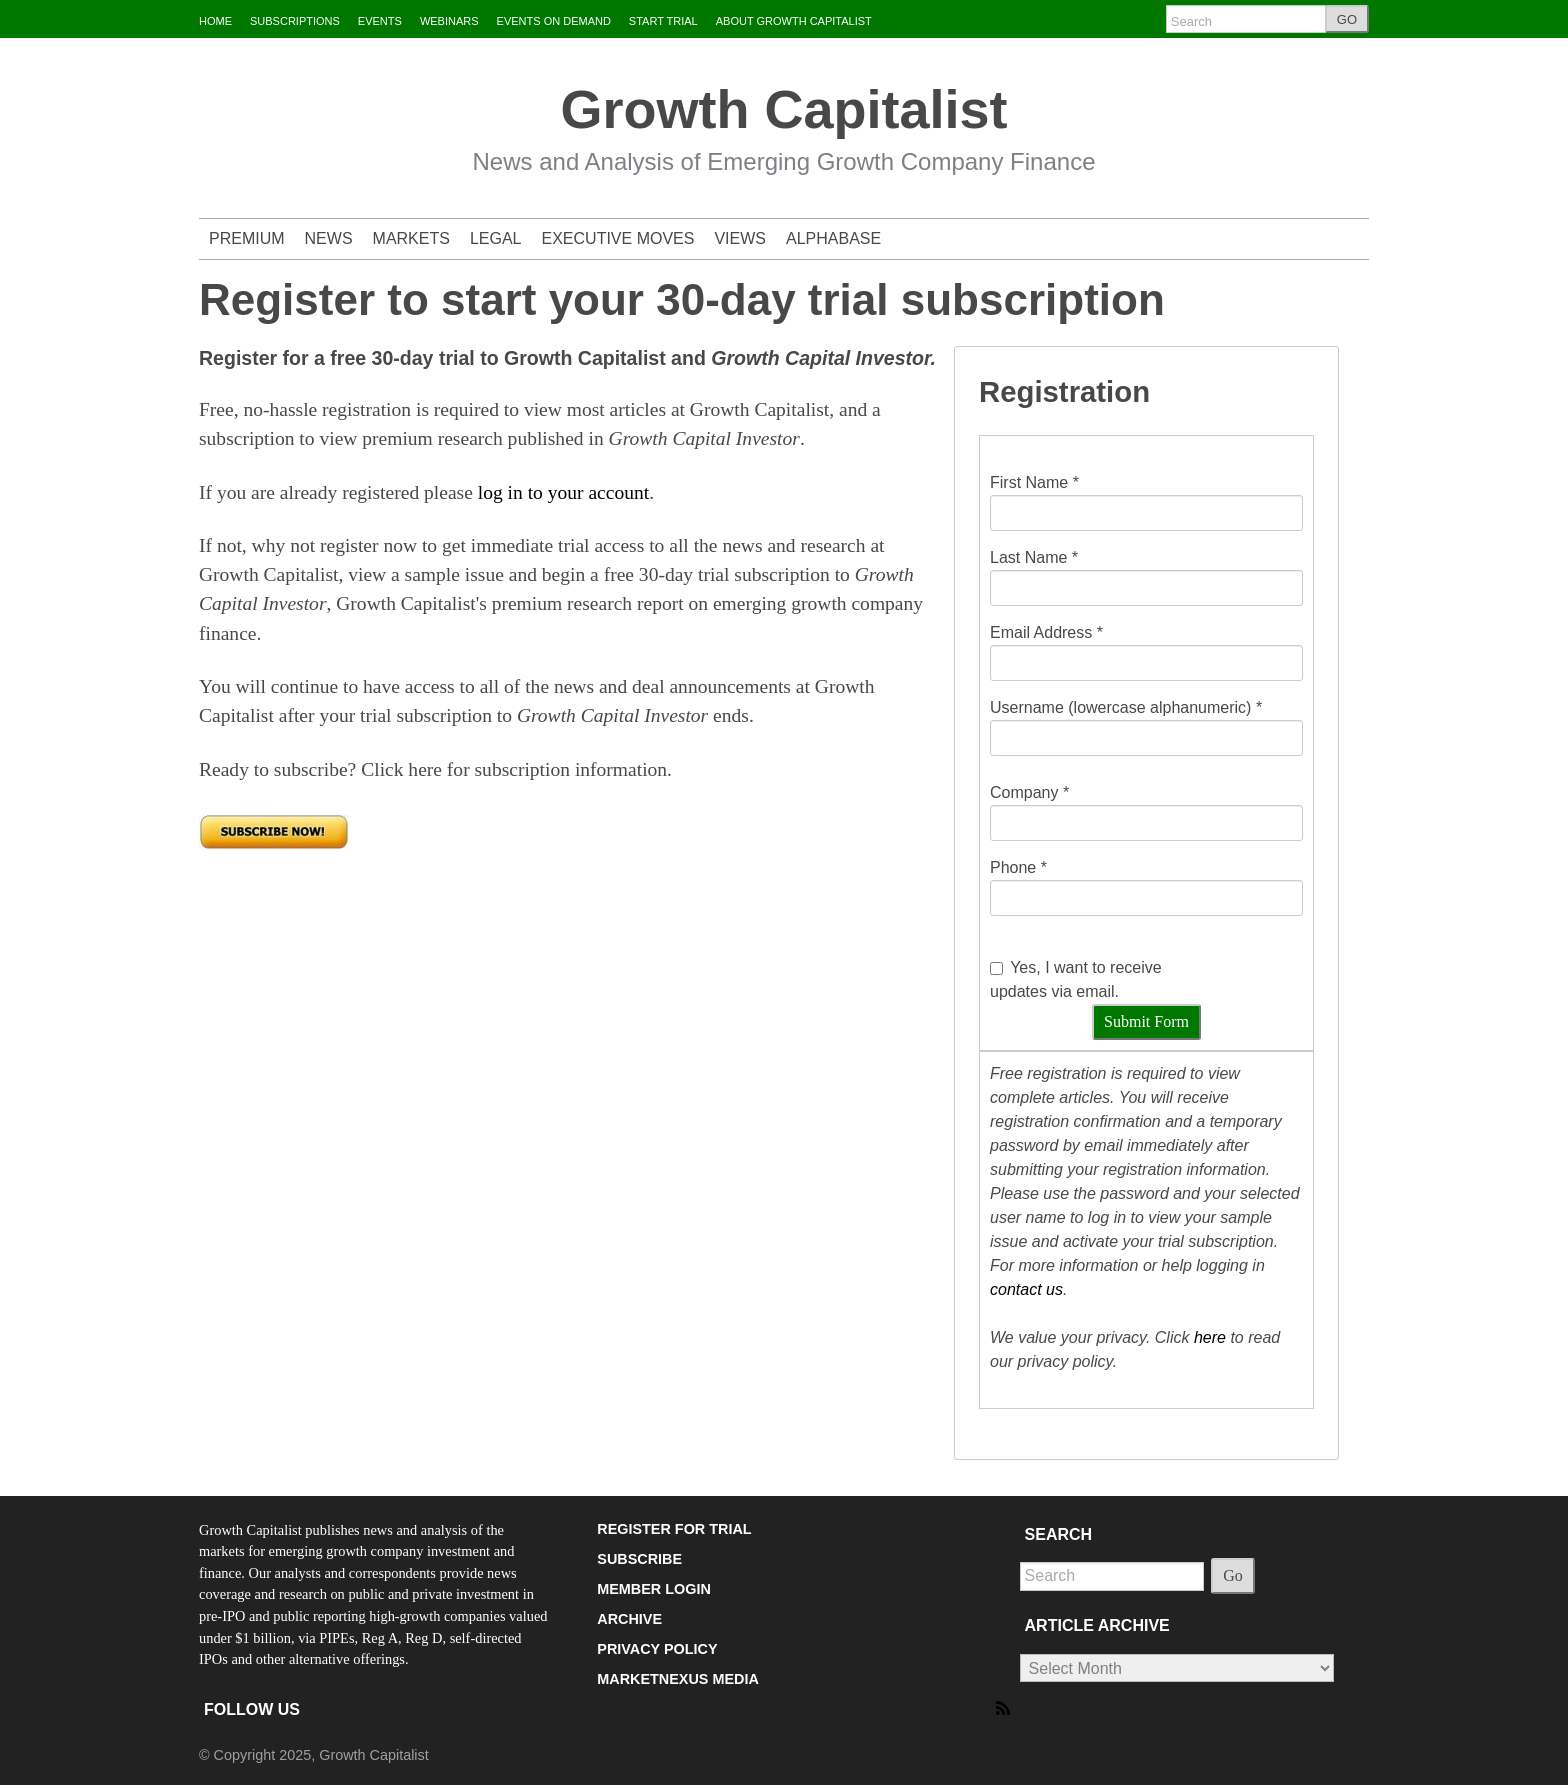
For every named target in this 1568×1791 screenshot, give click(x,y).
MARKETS (411, 238)
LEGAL (496, 238)
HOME (215, 21)
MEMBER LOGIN (654, 1589)
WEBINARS (449, 21)
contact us (1026, 1289)
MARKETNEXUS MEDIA (678, 1679)
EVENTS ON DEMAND (554, 21)
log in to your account (563, 492)
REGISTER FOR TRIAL (674, 1529)
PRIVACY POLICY (657, 1649)
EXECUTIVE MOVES (618, 238)
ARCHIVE (629, 1619)
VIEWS (740, 238)
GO (1347, 19)
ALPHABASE (833, 238)
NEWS (329, 238)
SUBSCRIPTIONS (295, 21)
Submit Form (1146, 1021)
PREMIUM (247, 238)
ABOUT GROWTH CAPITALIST (794, 21)
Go (1233, 1575)
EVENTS (380, 21)
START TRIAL (663, 21)
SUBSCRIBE (639, 1559)
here (1210, 1337)
